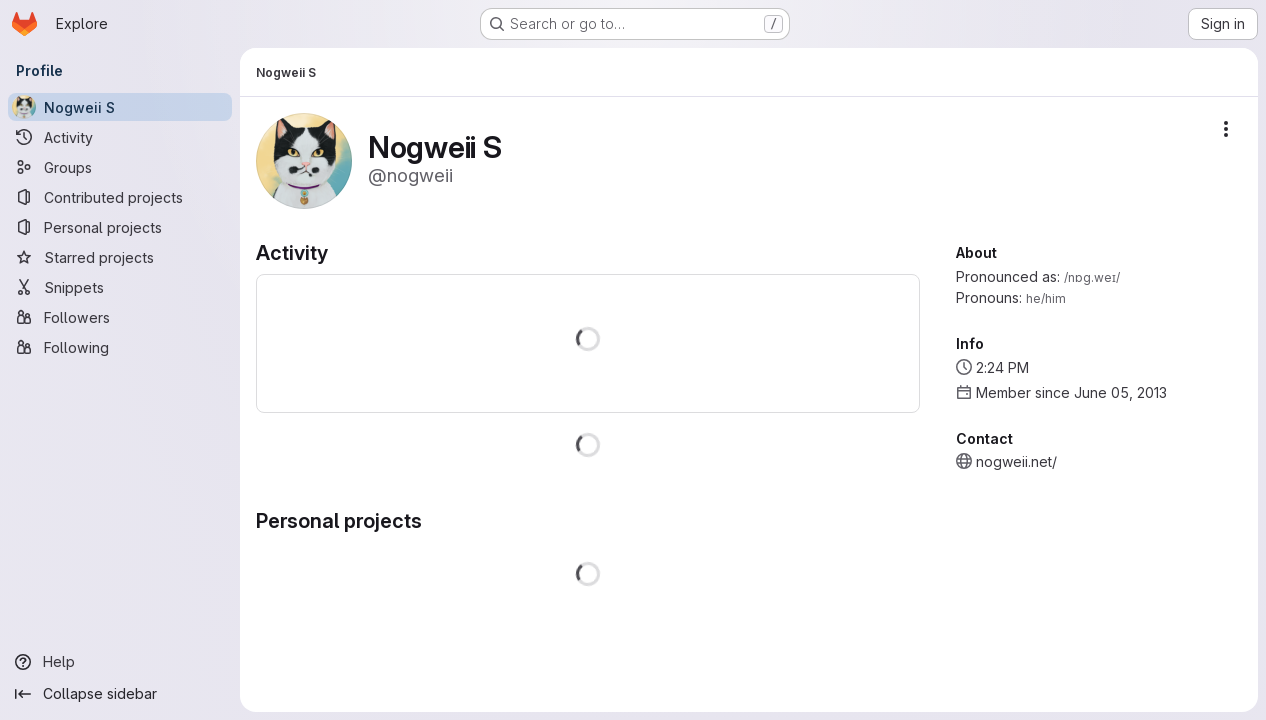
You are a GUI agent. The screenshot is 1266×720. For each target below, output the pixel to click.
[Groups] (120, 167)
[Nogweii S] (120, 107)
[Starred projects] (120, 257)
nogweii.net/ (1016, 461)
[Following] (120, 347)
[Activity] (120, 137)
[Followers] (120, 317)
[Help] (120, 662)
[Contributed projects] (120, 197)
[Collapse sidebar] (120, 694)
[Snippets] (120, 287)
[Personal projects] (120, 227)
